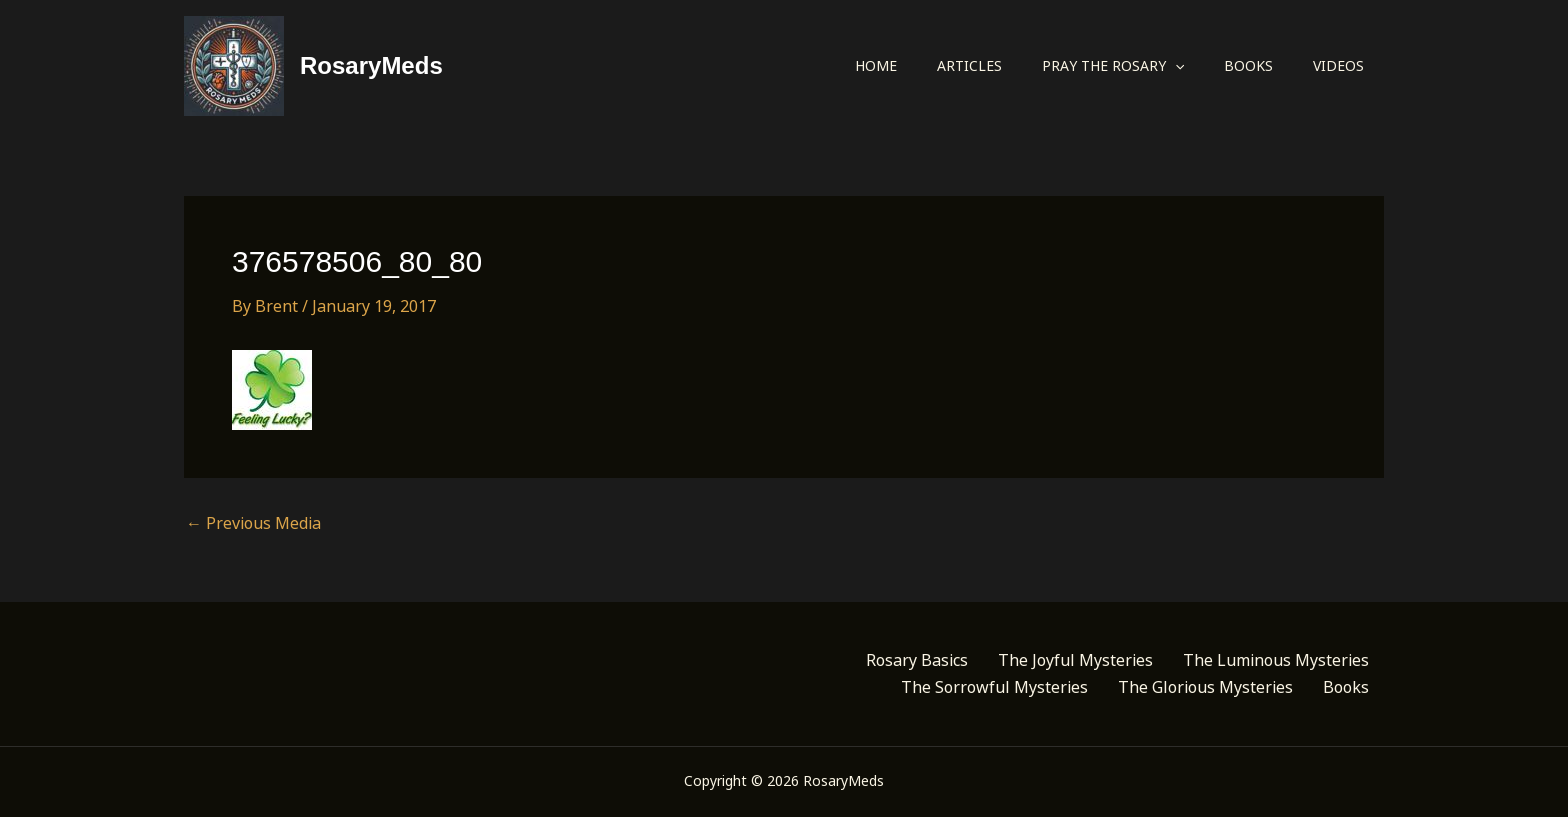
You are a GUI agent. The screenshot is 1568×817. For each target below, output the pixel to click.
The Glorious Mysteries (1205, 687)
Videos (1338, 65)
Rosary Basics (917, 660)
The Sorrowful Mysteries (994, 687)
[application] (1175, 66)
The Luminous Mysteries (1276, 660)
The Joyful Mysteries (1075, 660)
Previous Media (253, 523)
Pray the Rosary (1113, 66)
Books (1248, 65)
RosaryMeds (371, 65)
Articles (969, 65)
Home (876, 65)
